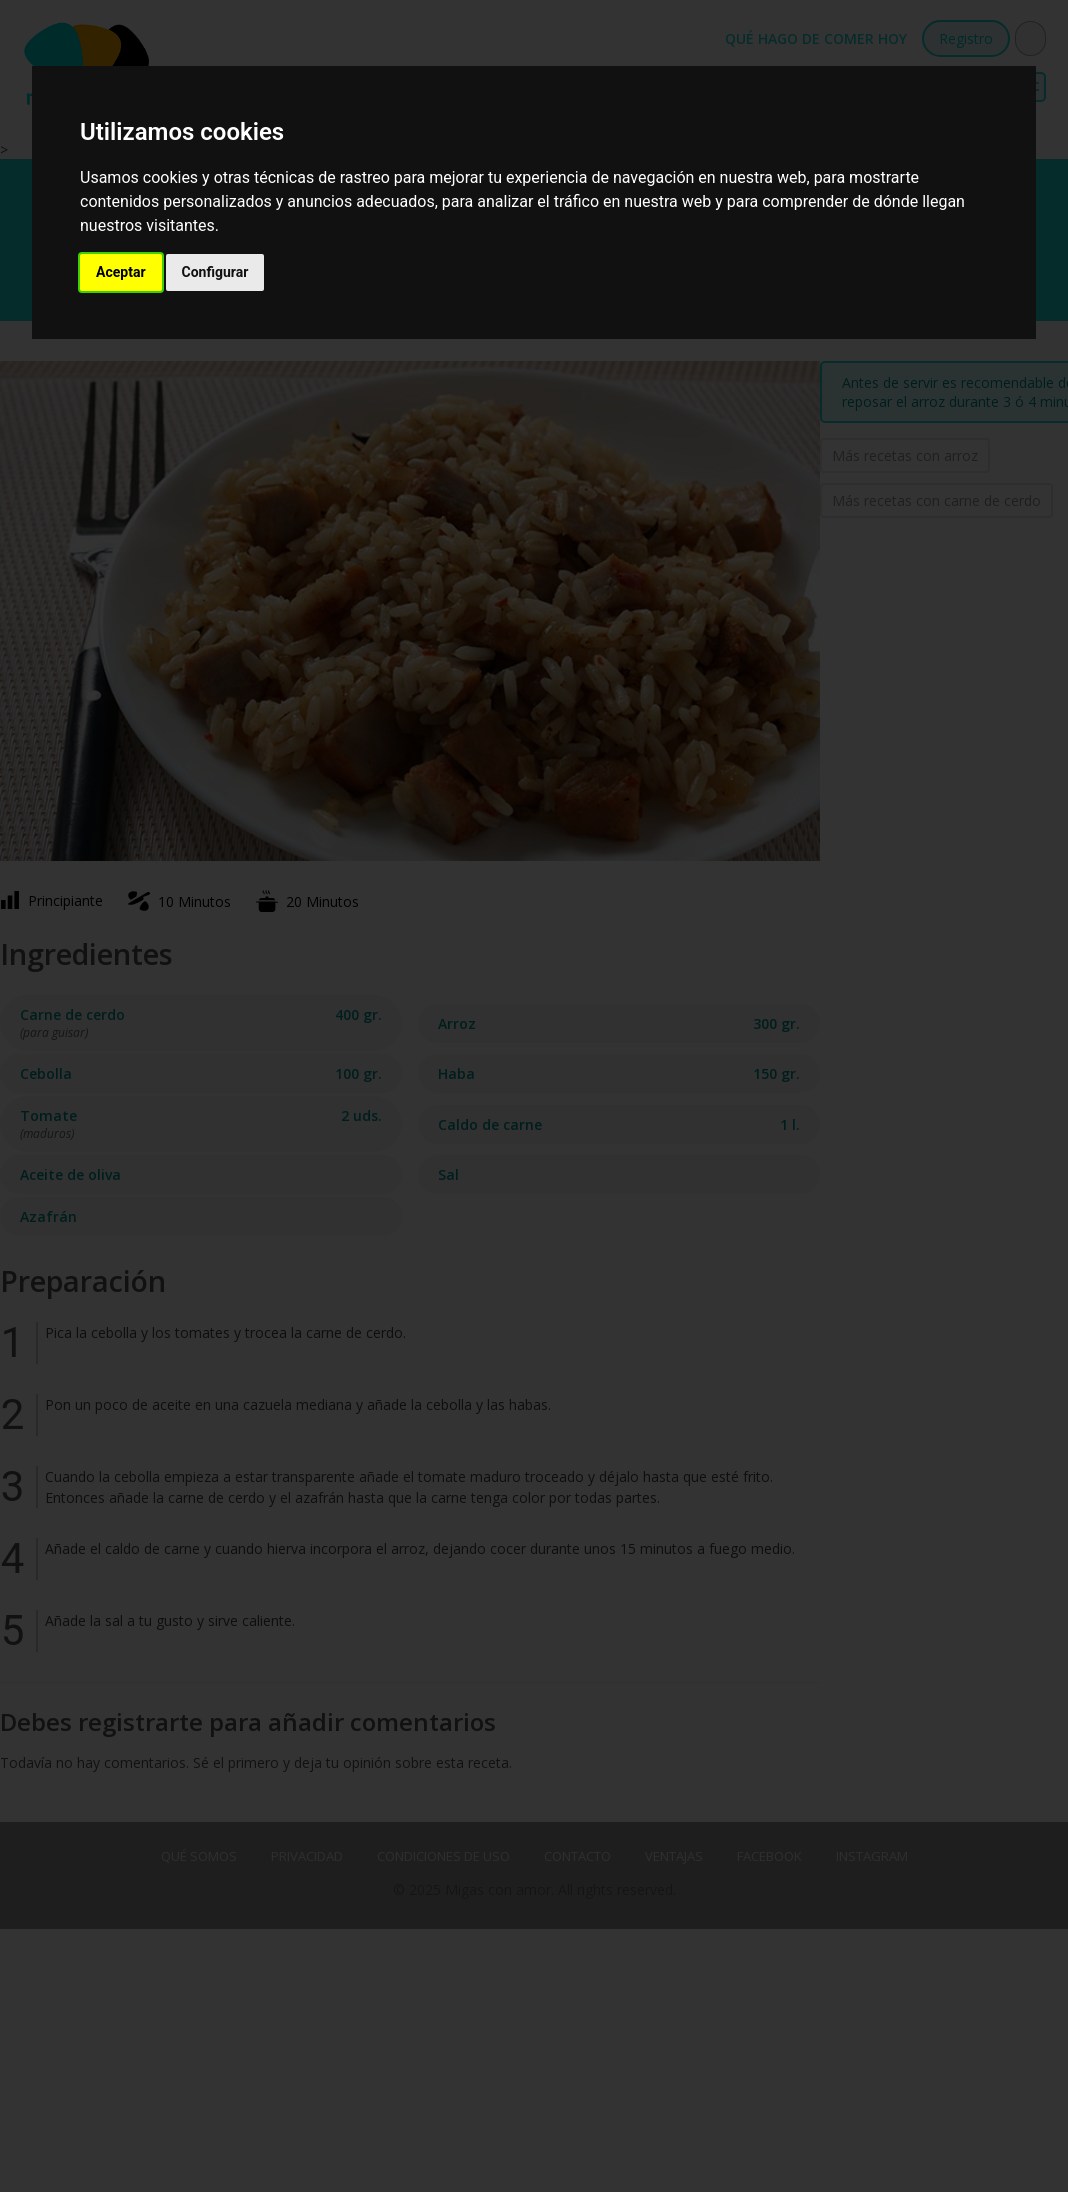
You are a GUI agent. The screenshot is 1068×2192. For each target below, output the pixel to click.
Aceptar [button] (121, 272)
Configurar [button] (215, 272)
